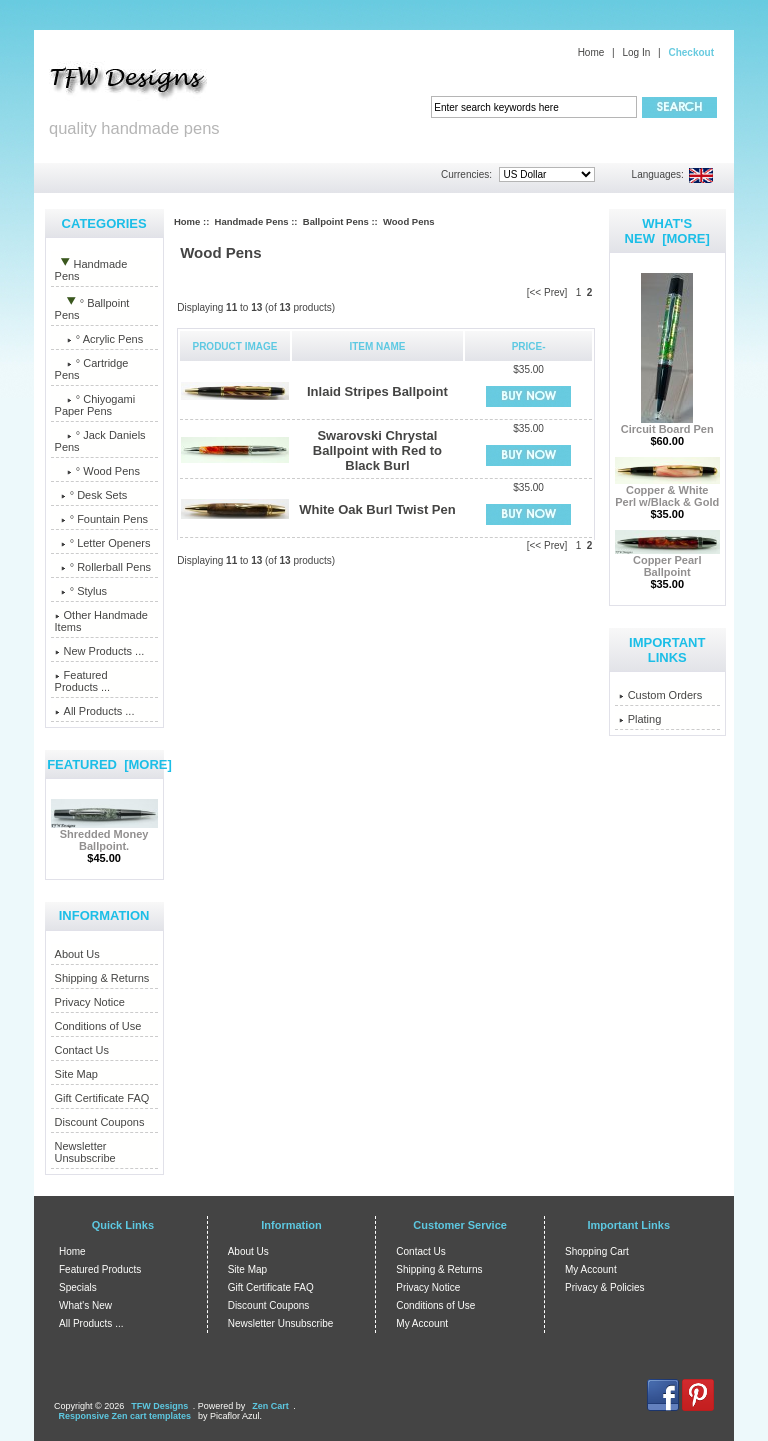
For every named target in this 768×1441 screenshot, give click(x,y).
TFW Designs (159, 1406)
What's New (85, 1305)
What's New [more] (667, 231)
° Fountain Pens (102, 519)
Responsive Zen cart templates (125, 1416)
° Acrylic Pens (99, 339)
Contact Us (82, 1050)
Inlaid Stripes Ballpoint (377, 391)
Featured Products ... (83, 681)
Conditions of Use (98, 1026)
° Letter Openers (103, 543)
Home (591, 52)
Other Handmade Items (101, 621)
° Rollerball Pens (103, 567)
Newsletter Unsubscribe (85, 1152)
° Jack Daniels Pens (100, 441)
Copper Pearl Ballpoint (667, 561)
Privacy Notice (90, 1002)
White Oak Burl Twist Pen (377, 509)
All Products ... (95, 711)
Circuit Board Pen (667, 424)
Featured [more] (109, 764)
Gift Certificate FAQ (102, 1098)
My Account (422, 1323)
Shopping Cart (597, 1251)
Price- (529, 346)
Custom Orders (661, 695)
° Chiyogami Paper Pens (95, 405)
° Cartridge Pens (92, 369)
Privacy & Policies (604, 1287)
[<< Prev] (547, 292)
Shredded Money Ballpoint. (104, 835)
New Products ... (100, 651)
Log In (636, 52)
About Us (77, 954)
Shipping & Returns (102, 978)
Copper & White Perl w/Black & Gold (667, 491)
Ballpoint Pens (336, 221)
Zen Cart (270, 1406)
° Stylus (81, 591)
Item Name (377, 346)
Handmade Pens (252, 221)
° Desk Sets (91, 495)
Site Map (76, 1074)
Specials (78, 1287)
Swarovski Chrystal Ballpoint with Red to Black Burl (377, 450)
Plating (640, 719)
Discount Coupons (100, 1122)
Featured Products (100, 1269)
